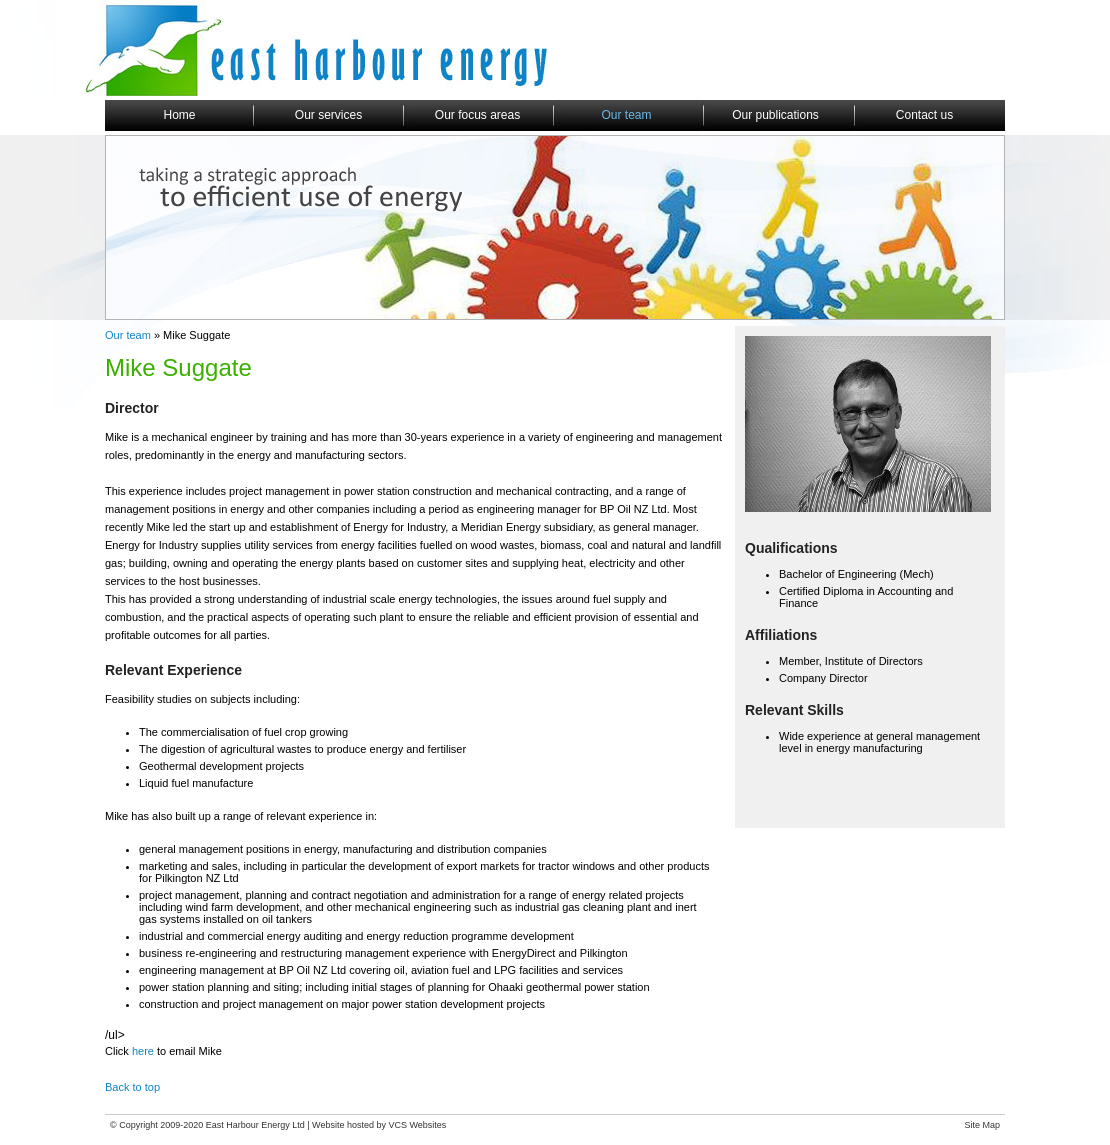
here (144, 1051)
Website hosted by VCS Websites (379, 1125)
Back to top (132, 1087)
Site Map (982, 1125)
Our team (128, 335)
